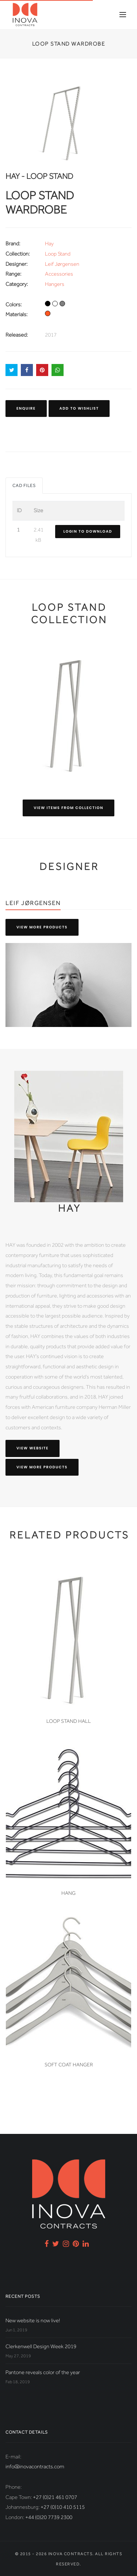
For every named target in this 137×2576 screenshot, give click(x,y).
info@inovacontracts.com (34, 2466)
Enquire (26, 408)
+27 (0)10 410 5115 (63, 2507)
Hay (49, 243)
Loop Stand (58, 254)
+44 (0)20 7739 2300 (48, 2517)
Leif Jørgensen (62, 264)
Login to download (87, 531)
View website (32, 1448)
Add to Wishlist (79, 408)
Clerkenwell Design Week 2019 (40, 2346)
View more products (42, 927)
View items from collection (68, 807)
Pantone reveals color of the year (42, 2372)
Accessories (59, 274)
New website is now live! (32, 2320)
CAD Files (24, 485)
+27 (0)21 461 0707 (55, 2497)
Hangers (54, 284)
